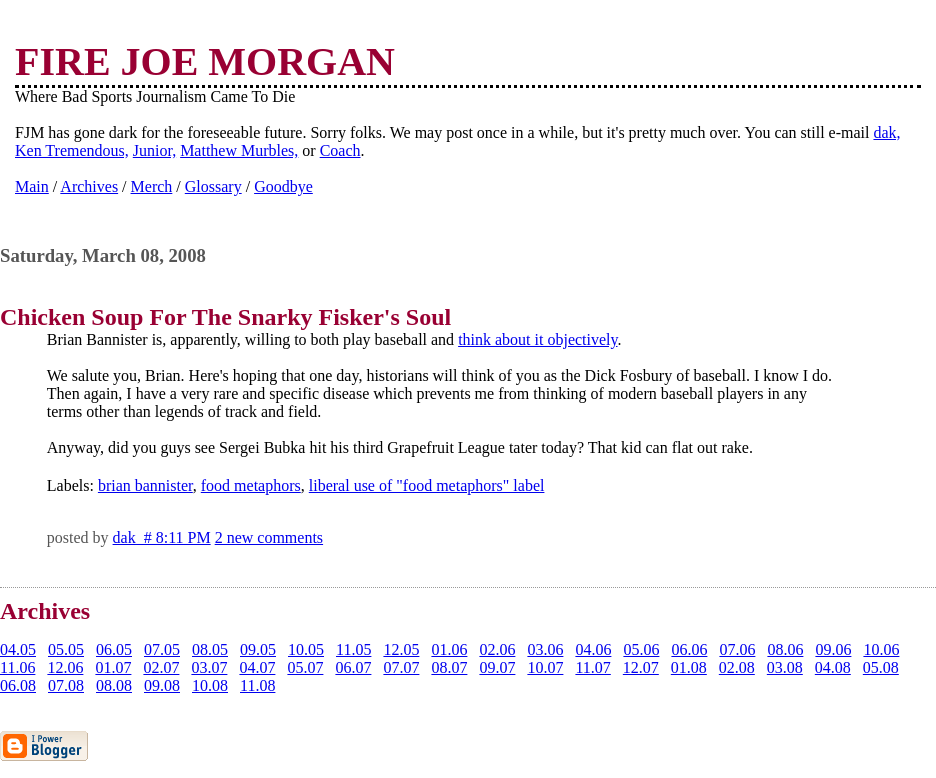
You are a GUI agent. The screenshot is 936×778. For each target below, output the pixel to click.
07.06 (737, 649)
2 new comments (269, 537)
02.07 (161, 667)
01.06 (449, 649)
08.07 (449, 667)
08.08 (114, 685)
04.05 (18, 649)
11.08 (257, 685)
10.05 (306, 649)
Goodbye (283, 186)
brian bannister (145, 485)
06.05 (114, 649)
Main (32, 186)
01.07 (113, 667)
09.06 (833, 649)
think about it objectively (537, 339)
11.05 (353, 649)
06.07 (353, 667)
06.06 (689, 649)
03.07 (209, 667)
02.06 (497, 649)
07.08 (66, 685)
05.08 (881, 667)
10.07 (545, 667)
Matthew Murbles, (239, 150)
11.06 (17, 667)
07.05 (162, 649)
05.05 (66, 649)
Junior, (154, 150)
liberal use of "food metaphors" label (427, 485)
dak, (886, 132)
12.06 (65, 667)
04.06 (593, 649)
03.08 (785, 667)
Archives (89, 186)
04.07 (257, 667)
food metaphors (251, 485)
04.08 (833, 667)
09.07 (497, 667)
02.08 (737, 667)
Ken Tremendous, (72, 150)
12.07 (641, 667)
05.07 (305, 667)
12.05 (401, 649)
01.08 (689, 667)
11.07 (592, 667)
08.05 (210, 649)
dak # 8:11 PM (162, 537)
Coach (340, 150)
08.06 (785, 649)
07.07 (401, 667)
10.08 (210, 685)
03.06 (545, 649)
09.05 (258, 649)
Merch (152, 186)
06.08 (18, 685)
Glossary (213, 186)
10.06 (881, 649)
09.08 (162, 685)
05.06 (641, 649)
